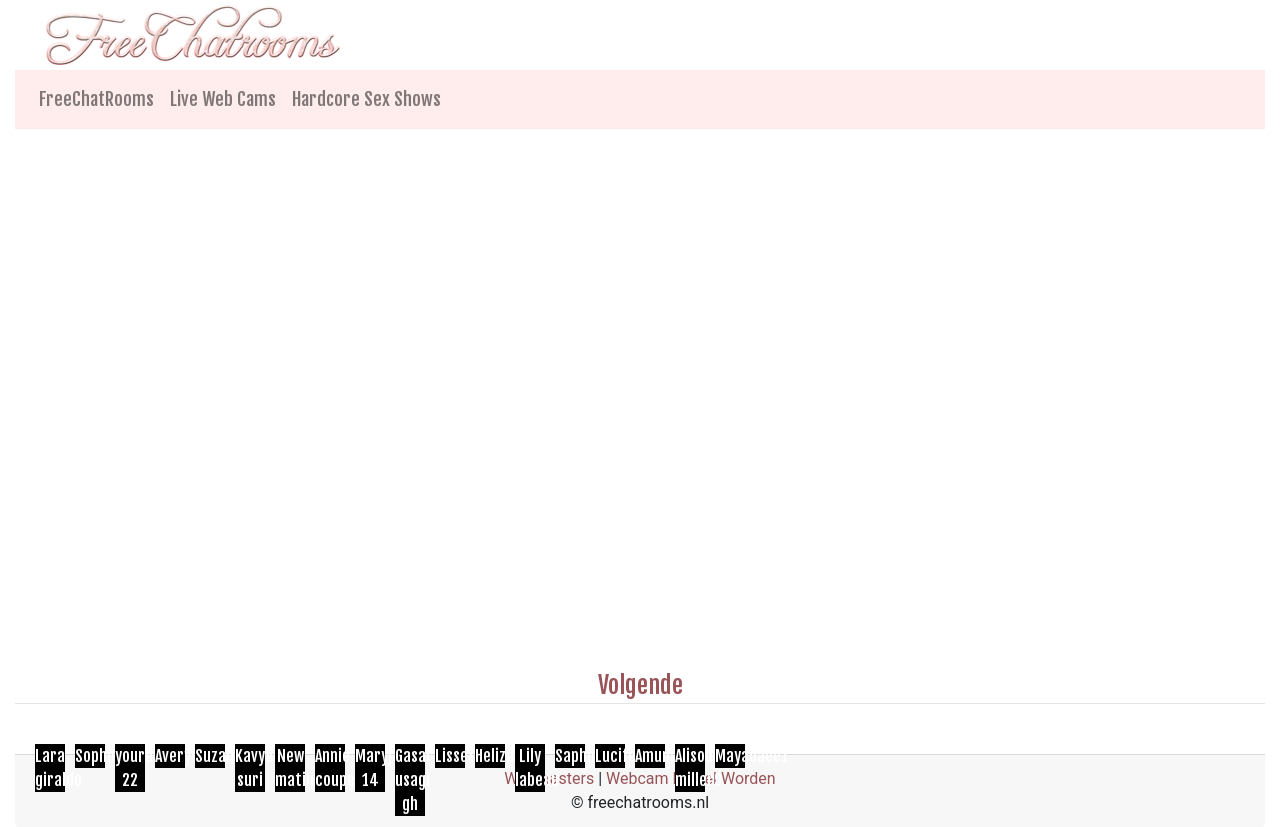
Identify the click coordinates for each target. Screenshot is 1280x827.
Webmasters (549, 778)
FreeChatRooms (96, 99)
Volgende (640, 685)
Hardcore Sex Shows (366, 99)
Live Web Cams (223, 99)
